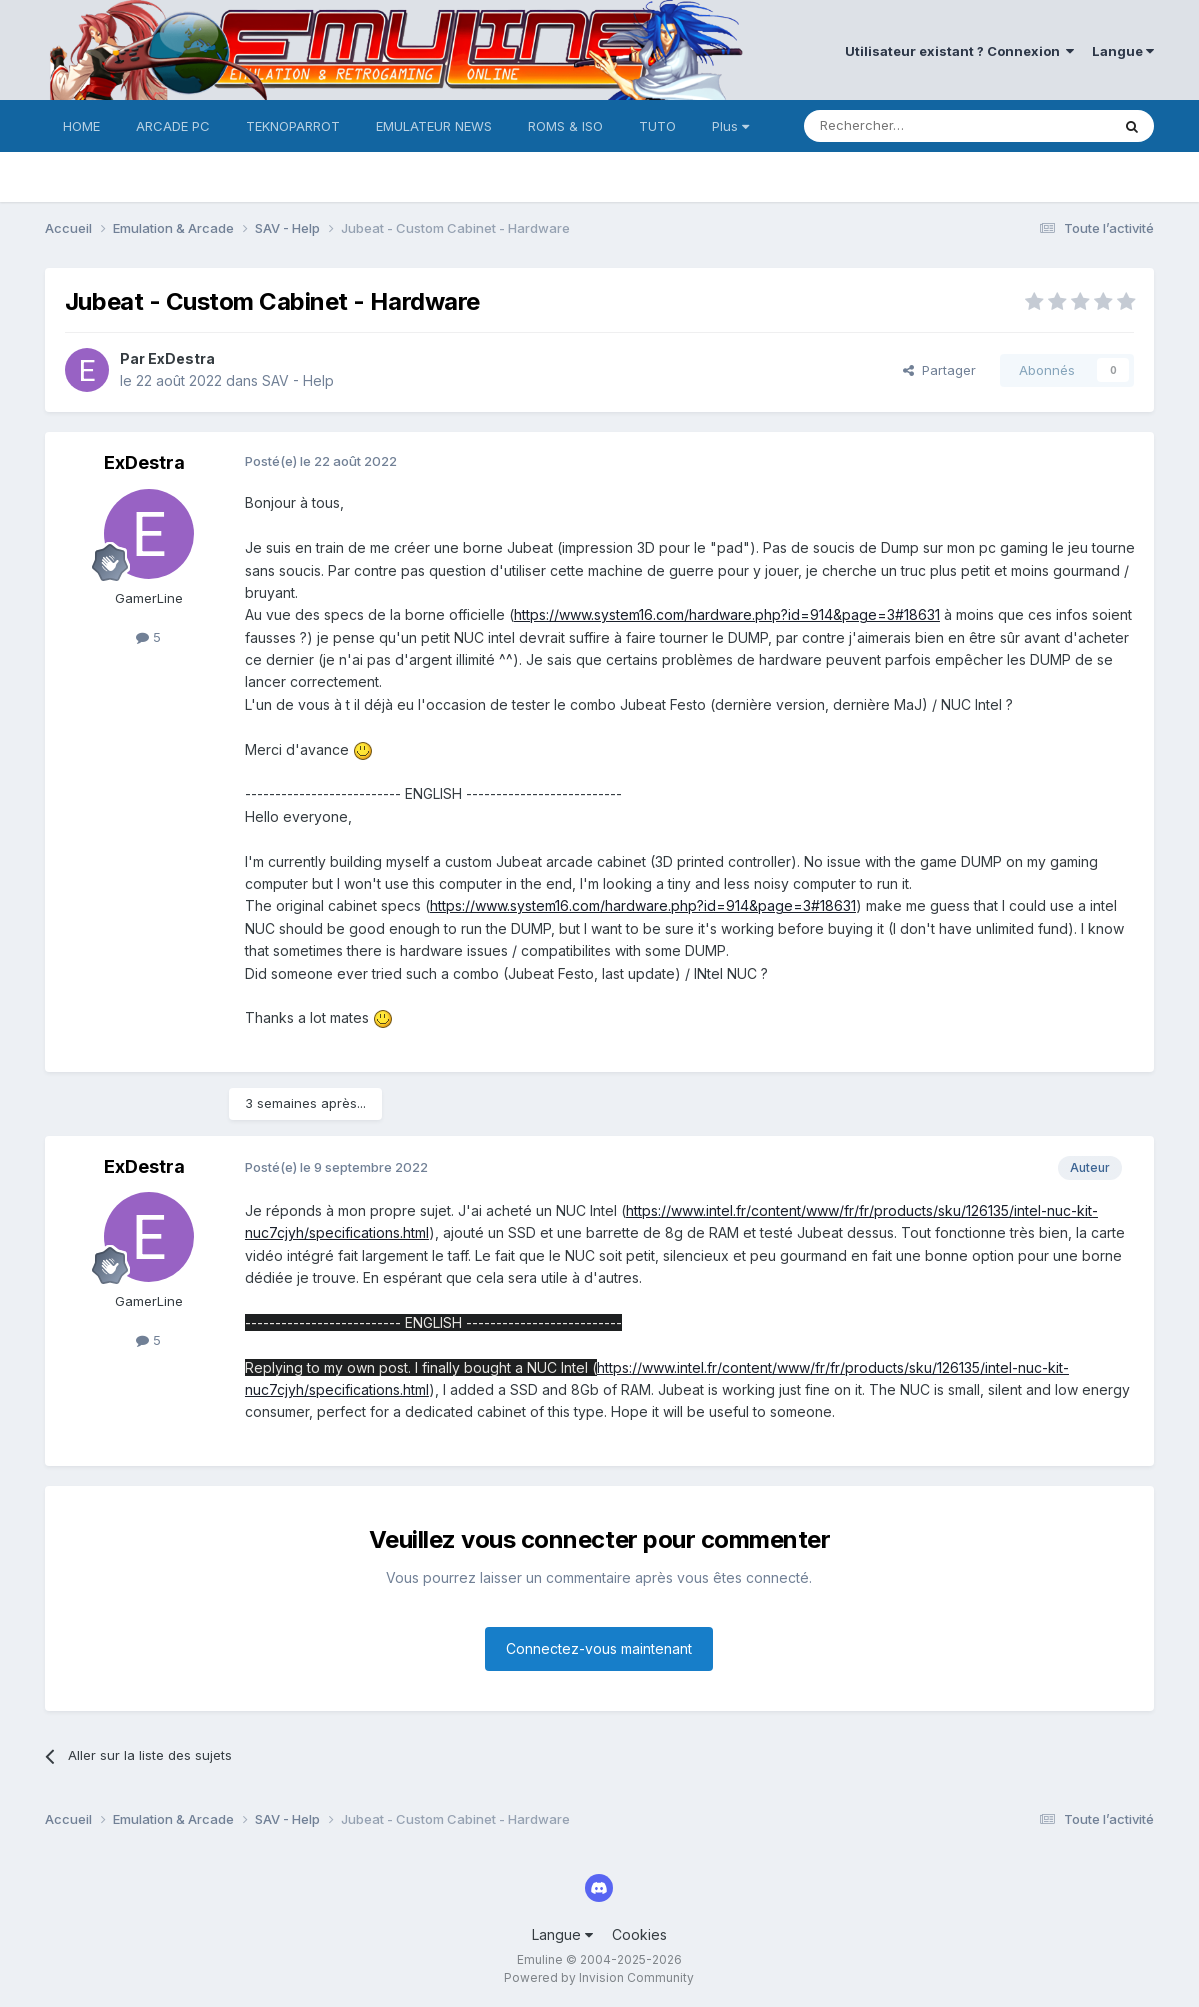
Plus (730, 126)
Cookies (639, 1934)
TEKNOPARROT (293, 126)
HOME (81, 126)
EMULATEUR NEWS (434, 126)
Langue (1123, 51)
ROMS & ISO (565, 126)
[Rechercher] (913, 126)
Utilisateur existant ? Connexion (959, 51)
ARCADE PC (173, 126)
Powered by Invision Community (599, 1977)
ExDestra (181, 358)
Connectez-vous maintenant (599, 1648)
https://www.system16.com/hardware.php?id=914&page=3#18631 (727, 614)
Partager (939, 370)
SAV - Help (298, 380)
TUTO (657, 126)
